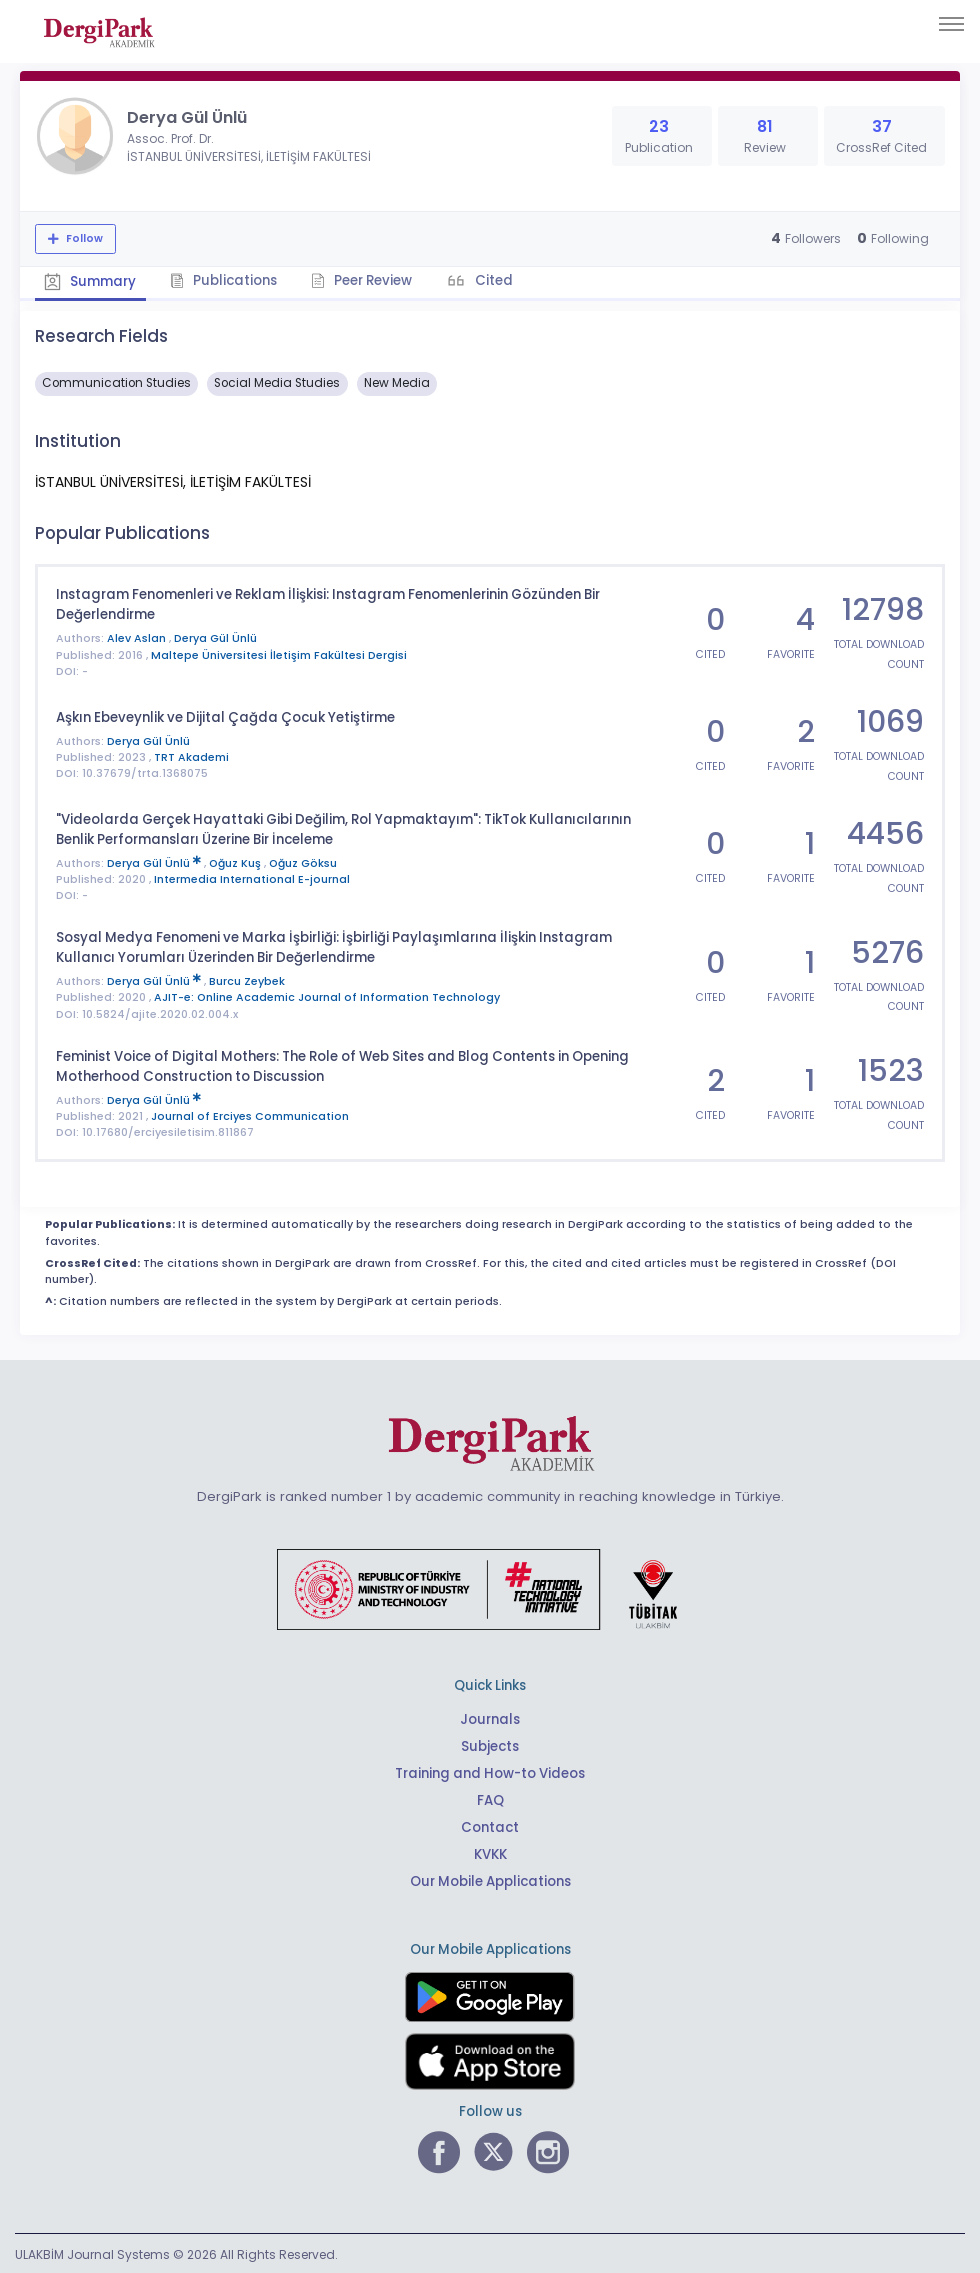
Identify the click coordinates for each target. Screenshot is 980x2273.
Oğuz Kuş (236, 861)
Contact (490, 1825)
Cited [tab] (496, 280)
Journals (490, 1717)
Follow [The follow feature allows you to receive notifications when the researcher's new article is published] (83, 238)
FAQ (490, 1798)
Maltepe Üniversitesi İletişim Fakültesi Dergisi (279, 654)
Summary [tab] (91, 281)
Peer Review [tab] (364, 280)
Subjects (490, 1744)
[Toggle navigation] (951, 24)
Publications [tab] (225, 280)
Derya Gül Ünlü (215, 637)
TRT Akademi (191, 756)
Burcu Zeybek (247, 979)
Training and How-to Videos (490, 1771)
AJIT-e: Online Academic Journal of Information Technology (327, 995)
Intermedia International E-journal (252, 877)
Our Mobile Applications (490, 1879)
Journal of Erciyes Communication (250, 1114)
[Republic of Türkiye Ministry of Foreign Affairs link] (490, 1586)
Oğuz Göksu (303, 861)
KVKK (490, 1852)
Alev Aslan (138, 637)
